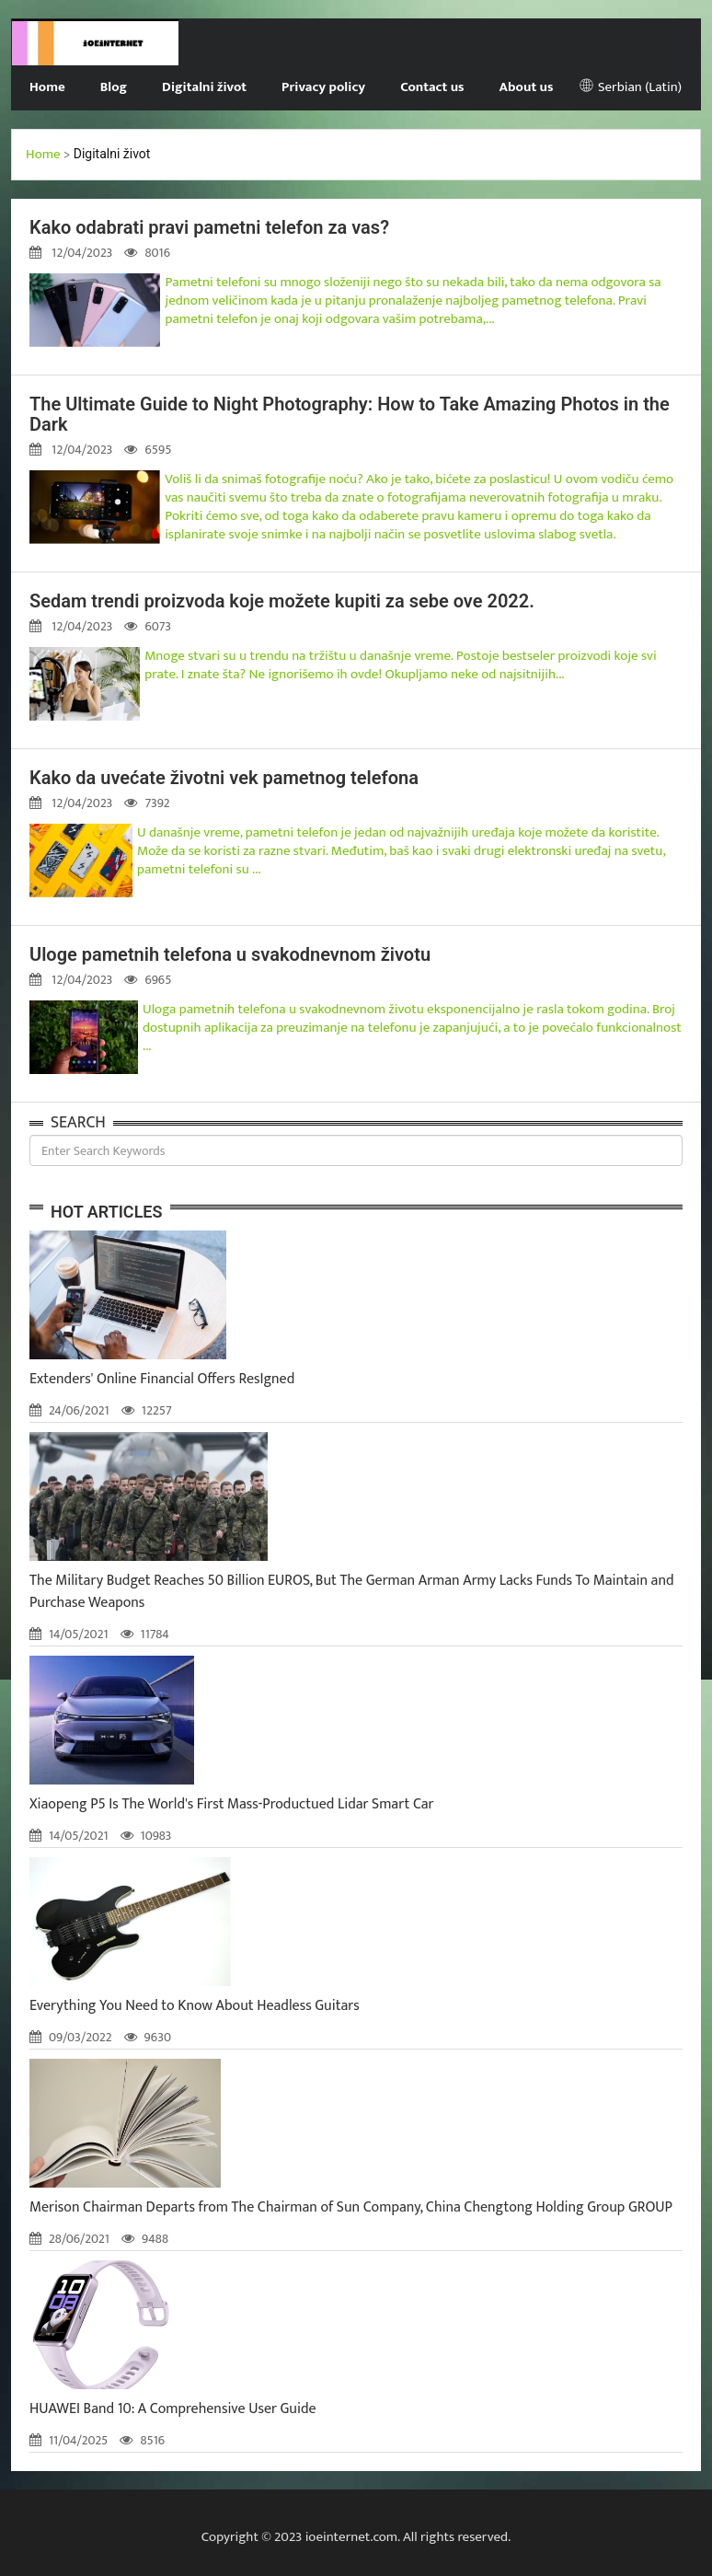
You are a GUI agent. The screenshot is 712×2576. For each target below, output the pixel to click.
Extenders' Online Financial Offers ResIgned (161, 1379)
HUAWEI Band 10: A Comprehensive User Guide (172, 2409)
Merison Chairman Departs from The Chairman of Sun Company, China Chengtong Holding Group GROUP (350, 2207)
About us (527, 86)
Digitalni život (204, 86)
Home (47, 86)
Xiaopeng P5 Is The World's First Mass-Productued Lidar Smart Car (231, 1804)
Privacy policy (323, 86)
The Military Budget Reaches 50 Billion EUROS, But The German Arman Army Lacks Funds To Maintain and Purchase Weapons (351, 1591)
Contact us (432, 86)
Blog (113, 86)
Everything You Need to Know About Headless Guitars (194, 2005)
